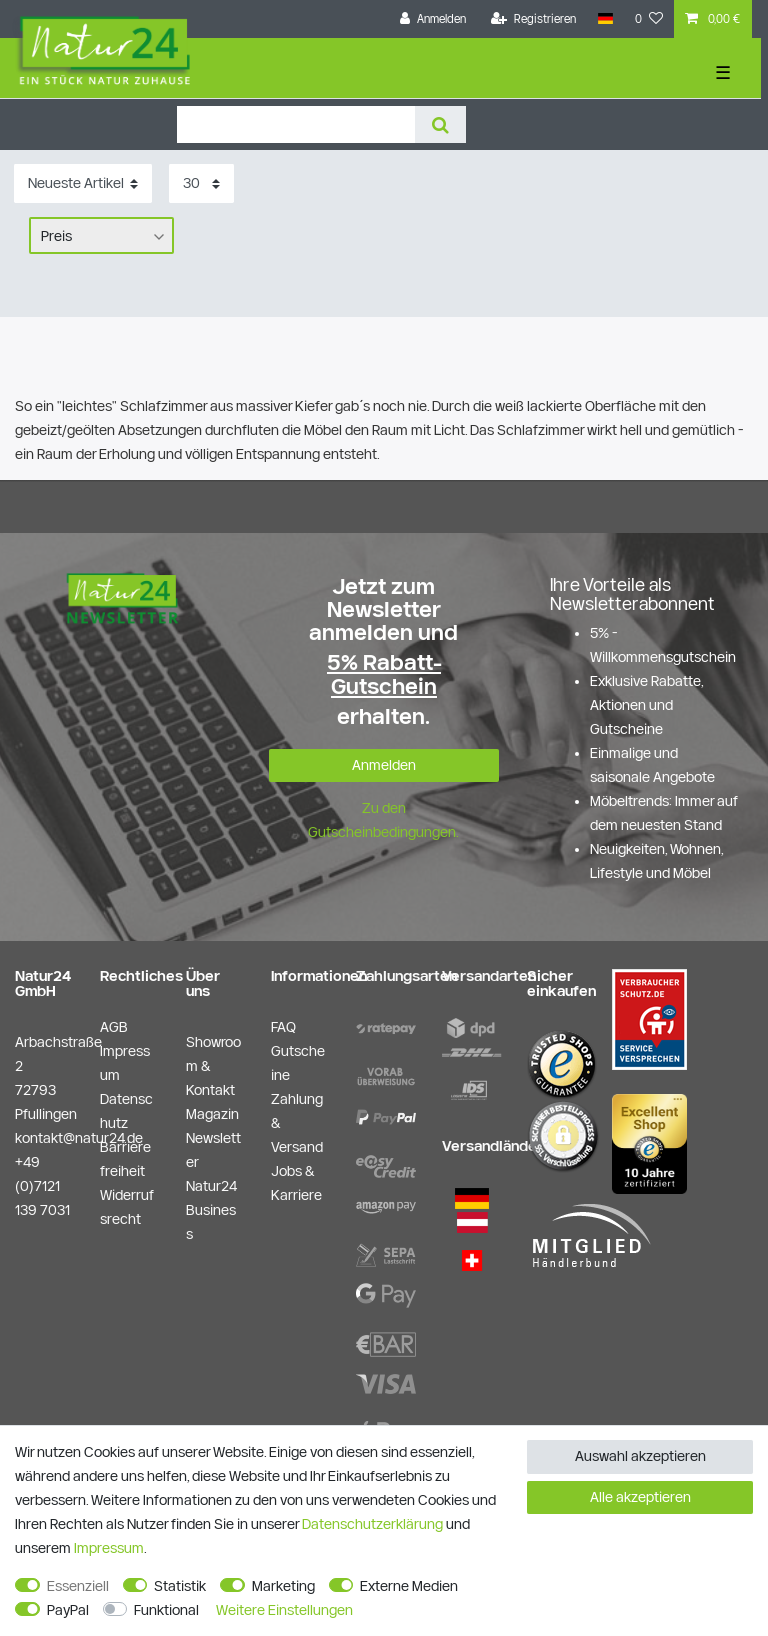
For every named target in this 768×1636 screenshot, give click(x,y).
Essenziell (78, 1586)
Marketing (283, 1586)
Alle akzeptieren (640, 1497)
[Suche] (440, 124)
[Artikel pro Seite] (201, 183)
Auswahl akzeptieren (640, 1456)
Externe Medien (409, 1586)
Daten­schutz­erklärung (372, 1524)
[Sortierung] (83, 183)
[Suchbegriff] (296, 124)
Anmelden (384, 765)
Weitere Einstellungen (284, 1610)
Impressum (109, 1548)
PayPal (68, 1610)
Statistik (180, 1586)
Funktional (166, 1610)
